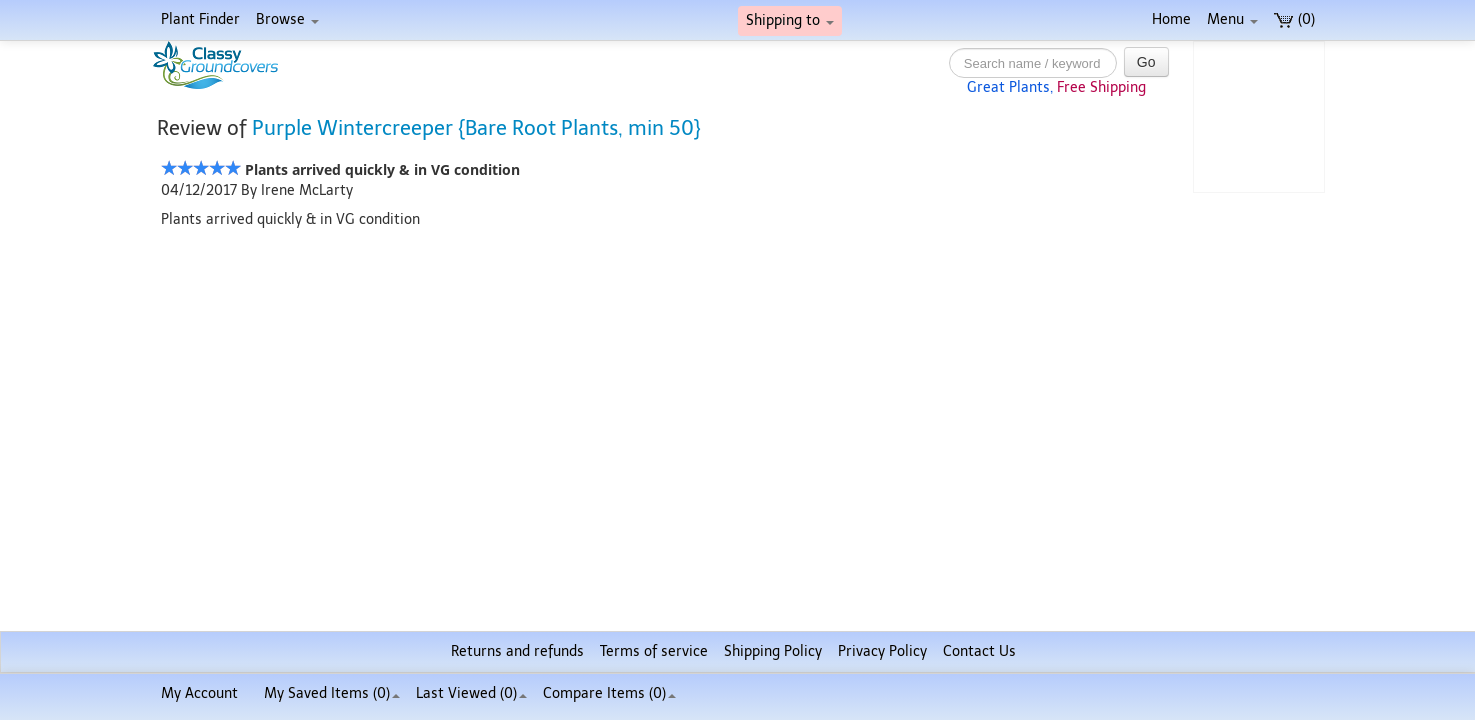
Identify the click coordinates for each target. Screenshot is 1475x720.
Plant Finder (200, 19)
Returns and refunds (517, 651)
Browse (287, 19)
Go (1146, 62)
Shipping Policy (773, 651)
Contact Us (979, 651)
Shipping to (790, 20)
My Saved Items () (332, 693)
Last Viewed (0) (471, 693)
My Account (199, 693)
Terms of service (654, 651)
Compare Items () (609, 693)
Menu (1232, 19)
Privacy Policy (882, 651)
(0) (1294, 19)
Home (1171, 19)
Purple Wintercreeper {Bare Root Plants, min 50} (476, 128)
